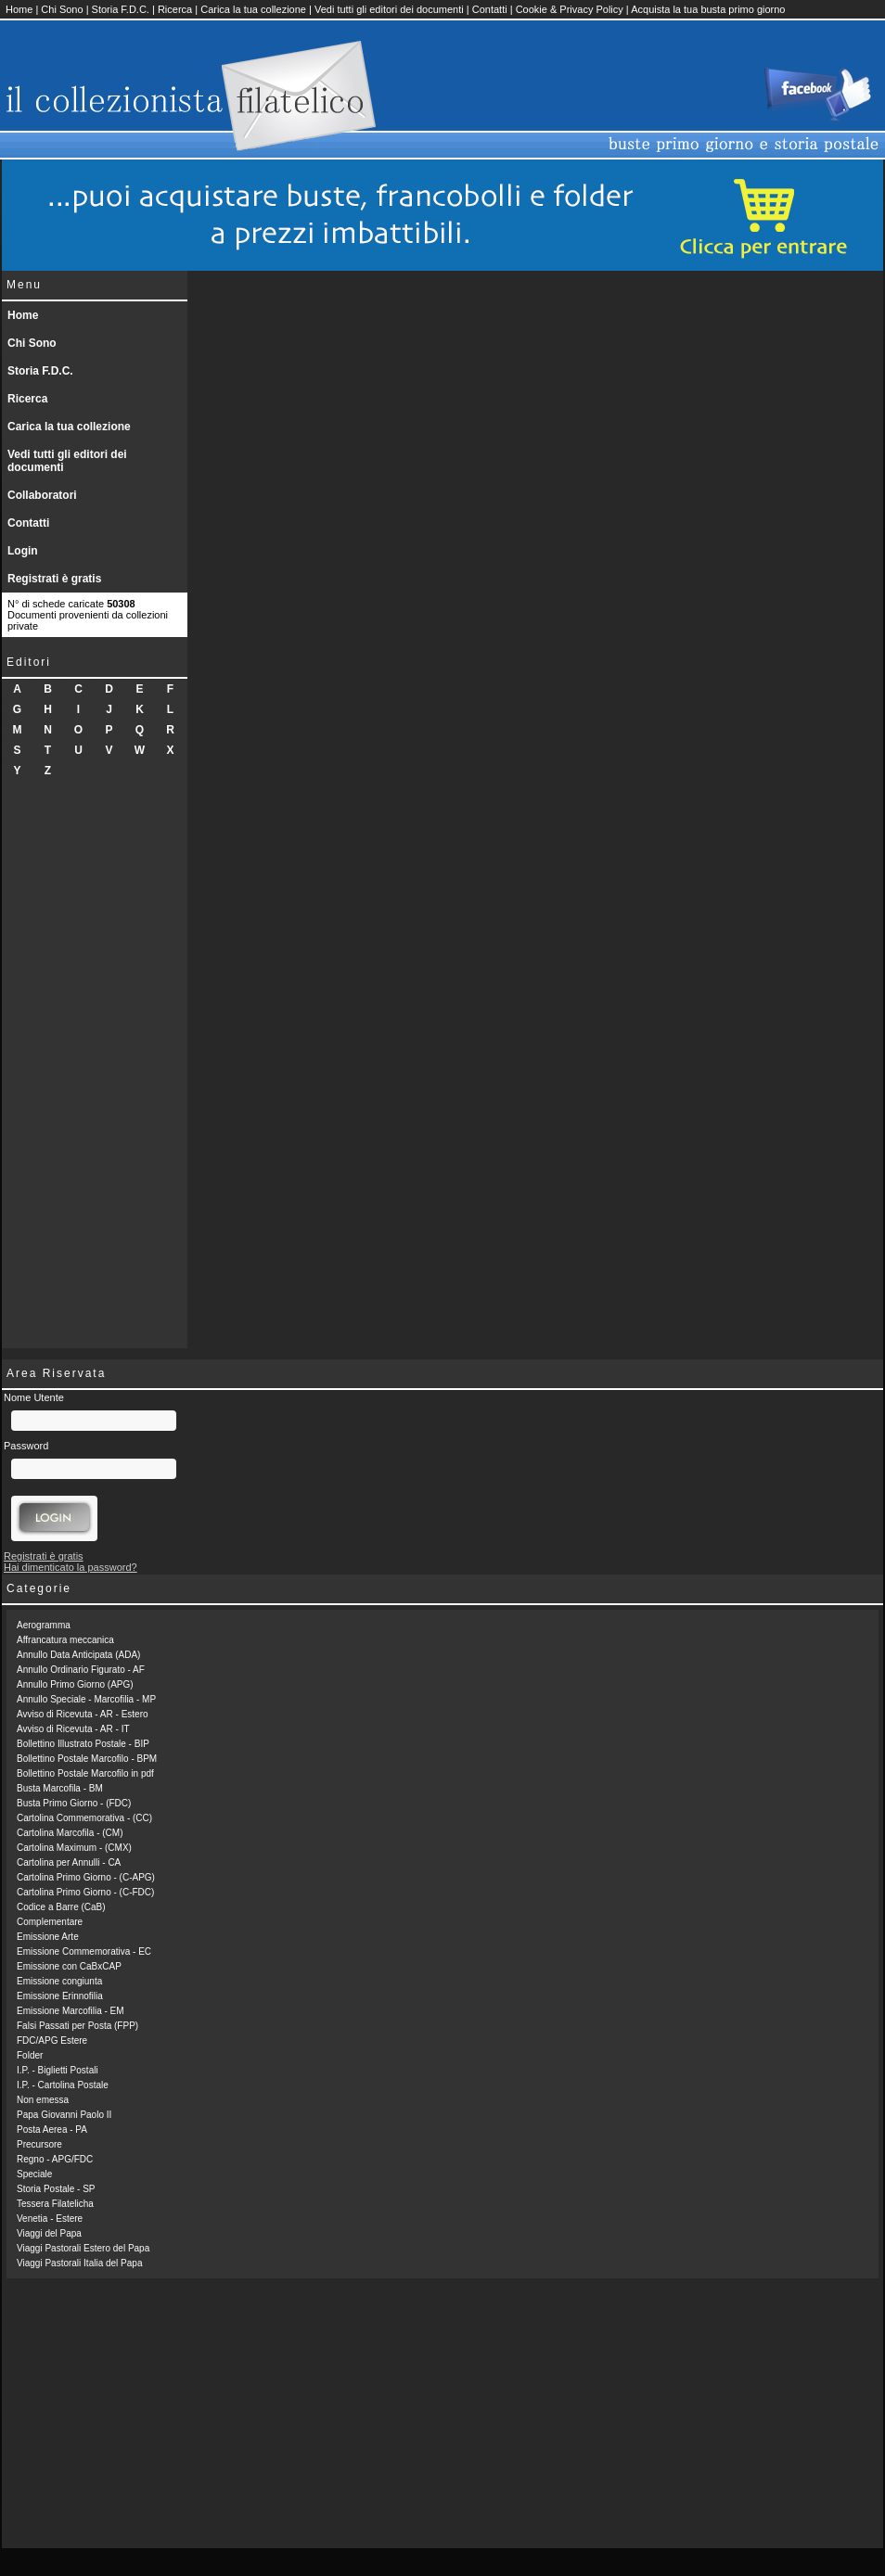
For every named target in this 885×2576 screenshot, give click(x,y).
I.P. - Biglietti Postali (57, 2070)
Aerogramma (44, 1625)
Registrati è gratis (54, 578)
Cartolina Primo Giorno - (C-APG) (86, 1877)
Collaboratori (42, 495)
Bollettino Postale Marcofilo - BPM (87, 1758)
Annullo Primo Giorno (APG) (75, 1684)
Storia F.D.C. (120, 9)
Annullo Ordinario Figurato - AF (81, 1669)
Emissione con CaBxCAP (69, 1966)
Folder (30, 2055)
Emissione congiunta (59, 1981)
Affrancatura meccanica (65, 1640)
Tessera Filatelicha (55, 2204)
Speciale (34, 2174)
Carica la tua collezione (253, 9)
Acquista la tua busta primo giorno (708, 9)
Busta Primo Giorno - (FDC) (74, 1803)
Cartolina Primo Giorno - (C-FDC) (85, 1892)
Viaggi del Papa (49, 2233)
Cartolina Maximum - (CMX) (74, 1848)
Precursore (39, 2144)
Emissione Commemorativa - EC (84, 1951)
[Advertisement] (94, 1070)
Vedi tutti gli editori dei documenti (389, 9)
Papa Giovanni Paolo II (64, 2115)
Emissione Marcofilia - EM (70, 2011)
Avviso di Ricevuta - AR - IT (73, 1729)
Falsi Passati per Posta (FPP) (77, 2026)
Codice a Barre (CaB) (61, 1907)
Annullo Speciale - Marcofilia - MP (86, 1699)
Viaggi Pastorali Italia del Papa (79, 2263)
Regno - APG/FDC (55, 2159)
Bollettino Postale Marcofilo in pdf (85, 1773)
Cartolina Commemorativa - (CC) (84, 1818)
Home (19, 9)
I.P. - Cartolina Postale (63, 2085)
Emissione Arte (48, 1937)
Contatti (489, 9)
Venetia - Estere (50, 2218)
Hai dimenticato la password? (70, 1567)
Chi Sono (62, 9)
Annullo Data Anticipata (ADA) (78, 1655)
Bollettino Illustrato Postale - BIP (83, 1744)
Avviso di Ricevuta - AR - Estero (82, 1714)
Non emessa (43, 2100)
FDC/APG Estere (52, 2040)
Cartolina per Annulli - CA (69, 1862)
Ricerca (175, 9)
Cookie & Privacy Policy (569, 9)
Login (22, 550)
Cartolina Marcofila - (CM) (69, 1833)
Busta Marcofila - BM (60, 1788)
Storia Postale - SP (56, 2189)
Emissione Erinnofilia (60, 1996)
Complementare (50, 1922)
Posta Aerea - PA (52, 2129)
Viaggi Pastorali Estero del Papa (83, 2248)
